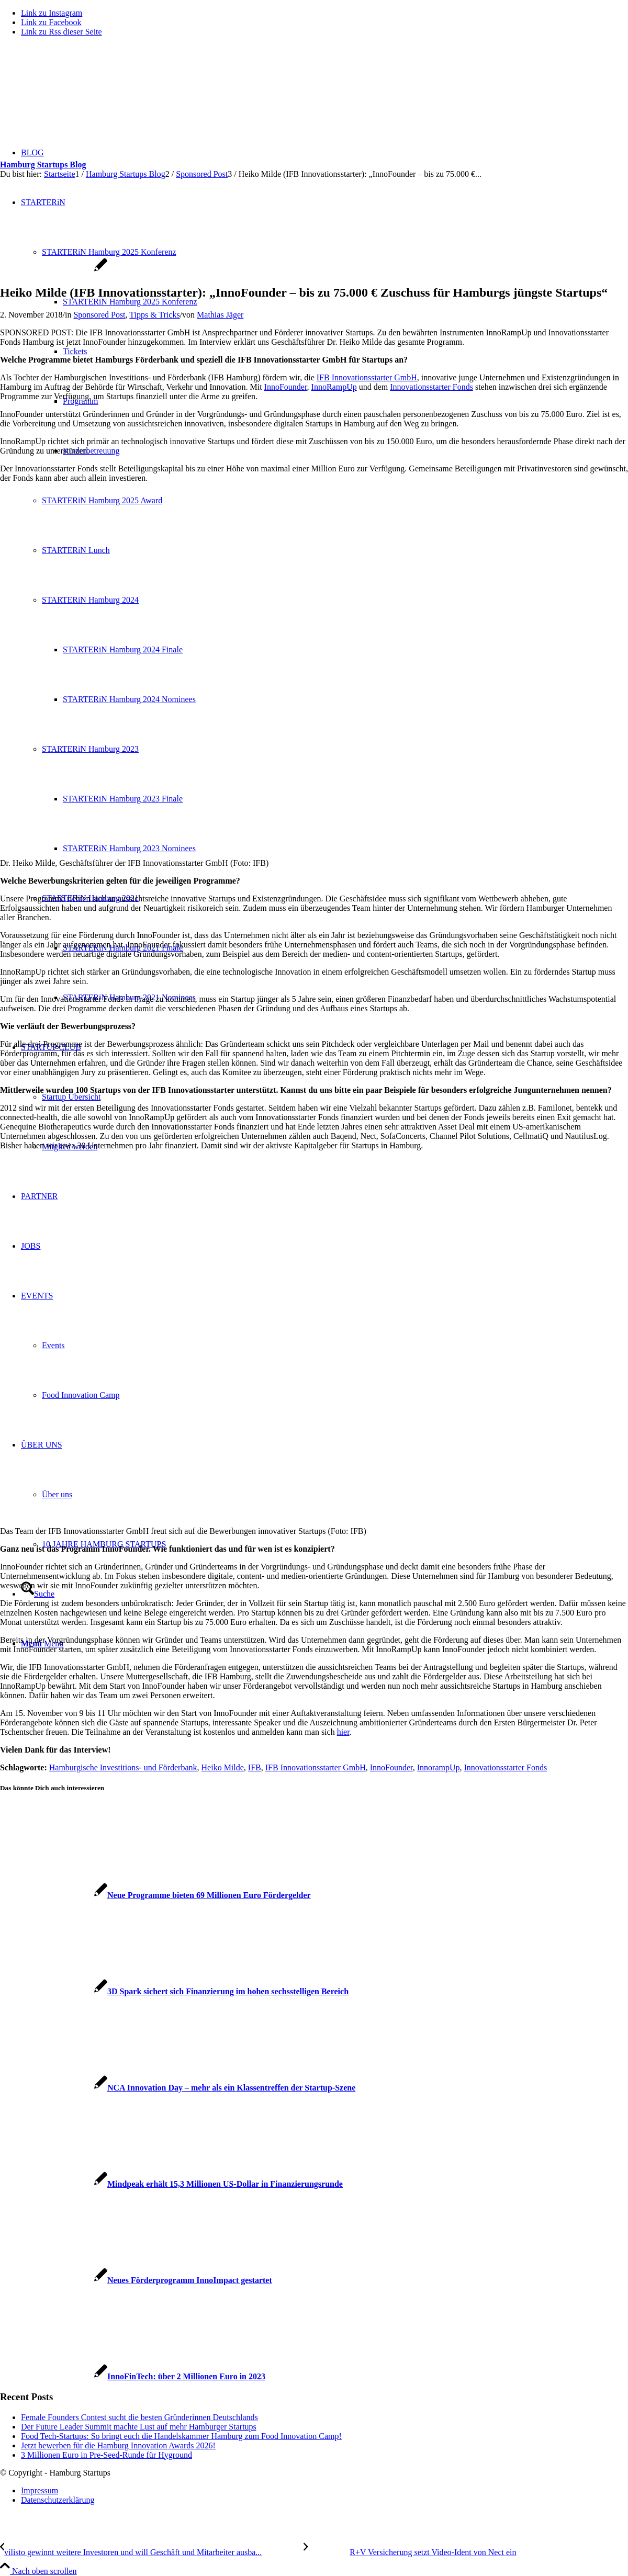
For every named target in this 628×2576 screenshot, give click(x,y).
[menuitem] (324, 2490)
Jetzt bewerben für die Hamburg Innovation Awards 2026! (118, 2445)
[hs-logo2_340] (78, 94)
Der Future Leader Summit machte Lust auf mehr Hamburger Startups (138, 2426)
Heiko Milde (222, 1767)
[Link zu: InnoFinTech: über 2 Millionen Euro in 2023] (132, 2376)
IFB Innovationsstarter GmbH (367, 377)
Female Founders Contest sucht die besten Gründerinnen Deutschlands (139, 2417)
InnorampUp (438, 1767)
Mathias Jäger (220, 314)
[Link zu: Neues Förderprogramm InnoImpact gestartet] (136, 2280)
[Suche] (37, 1593)
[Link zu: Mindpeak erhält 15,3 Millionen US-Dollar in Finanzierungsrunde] (171, 2183)
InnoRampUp (334, 386)
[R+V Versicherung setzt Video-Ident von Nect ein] (410, 2552)
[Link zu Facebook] (51, 22)
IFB (254, 1767)
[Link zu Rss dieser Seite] (61, 31)
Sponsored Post (99, 314)
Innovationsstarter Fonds (431, 386)
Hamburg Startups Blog (43, 164)
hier (343, 1731)
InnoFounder (285, 386)
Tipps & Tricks (154, 314)
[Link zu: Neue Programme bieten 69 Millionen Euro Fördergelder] (155, 1895)
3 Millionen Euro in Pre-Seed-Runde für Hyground (106, 2454)
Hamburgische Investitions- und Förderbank (123, 1767)
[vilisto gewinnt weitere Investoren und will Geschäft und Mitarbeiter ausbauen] (152, 2552)
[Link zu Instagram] (51, 12)
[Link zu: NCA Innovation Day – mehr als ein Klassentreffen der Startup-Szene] (177, 2087)
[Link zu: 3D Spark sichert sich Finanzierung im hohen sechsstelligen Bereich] (174, 1991)
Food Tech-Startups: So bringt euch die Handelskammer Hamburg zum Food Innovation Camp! (181, 2436)
